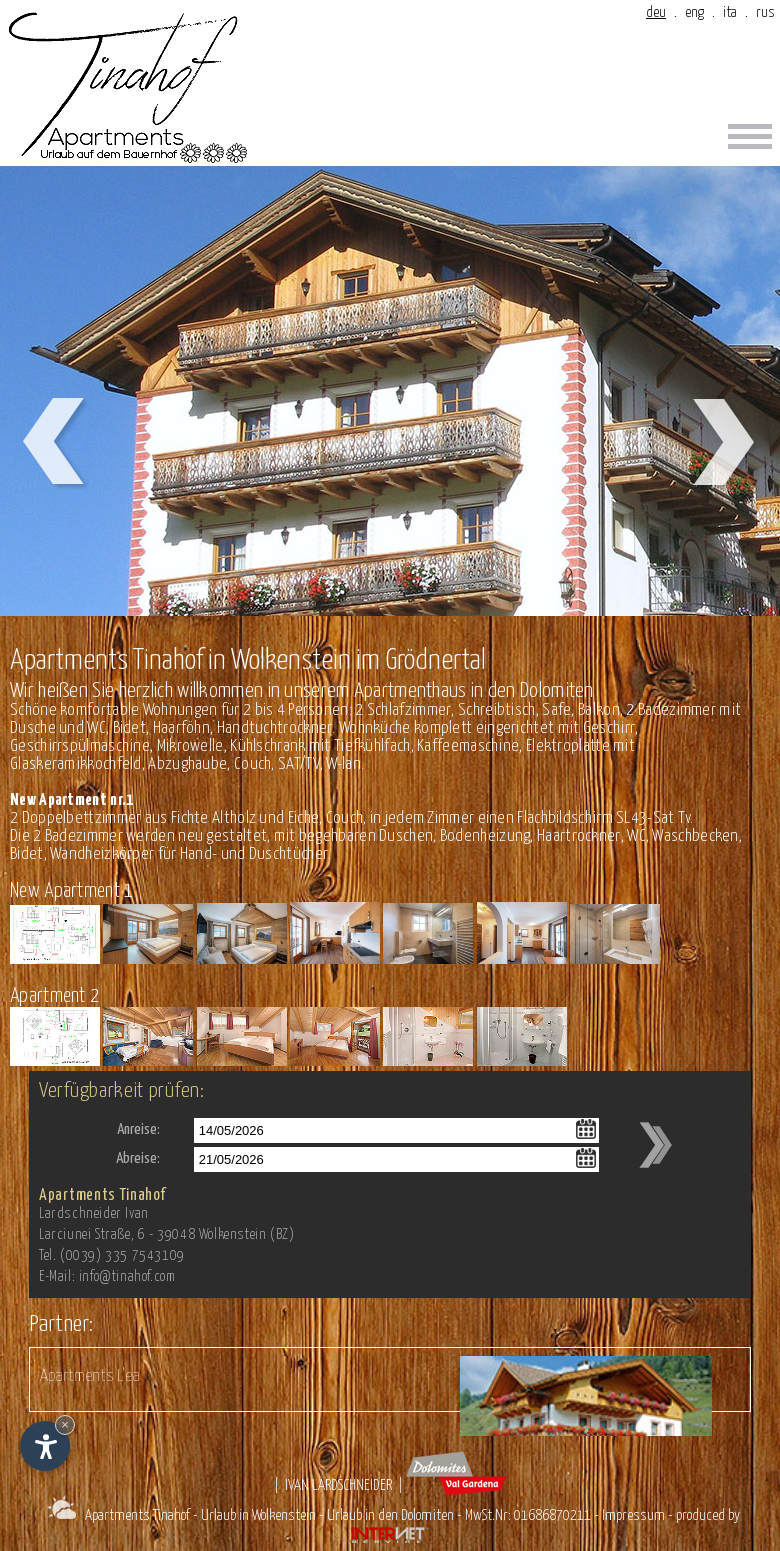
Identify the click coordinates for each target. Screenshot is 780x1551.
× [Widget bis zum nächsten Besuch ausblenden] (65, 1424)
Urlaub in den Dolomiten (390, 1515)
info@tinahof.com (127, 1277)
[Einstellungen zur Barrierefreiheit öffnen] (45, 1446)
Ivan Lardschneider (338, 1485)
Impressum (633, 1515)
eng (694, 12)
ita (730, 12)
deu (656, 12)
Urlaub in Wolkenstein (258, 1515)
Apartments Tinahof (137, 1515)
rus (765, 12)
